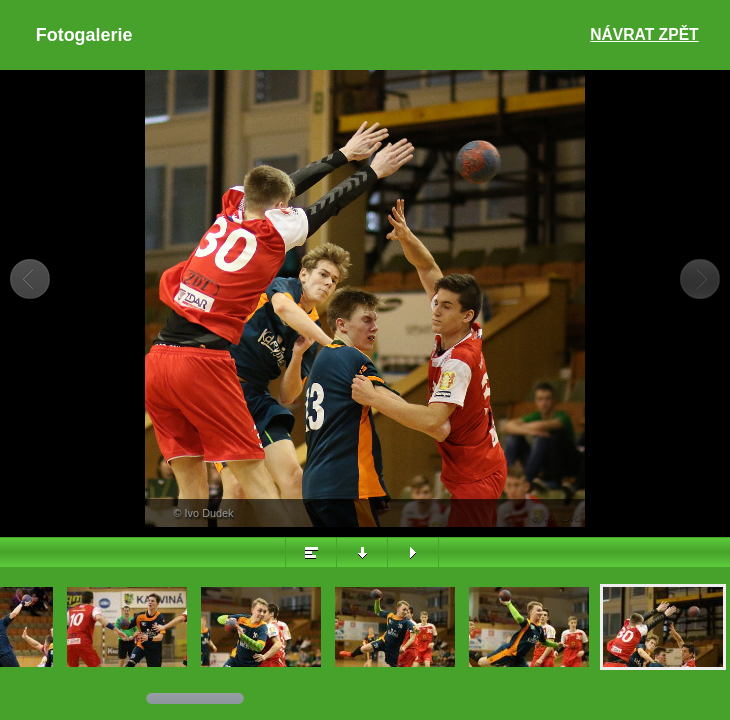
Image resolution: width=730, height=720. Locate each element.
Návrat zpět (644, 34)
